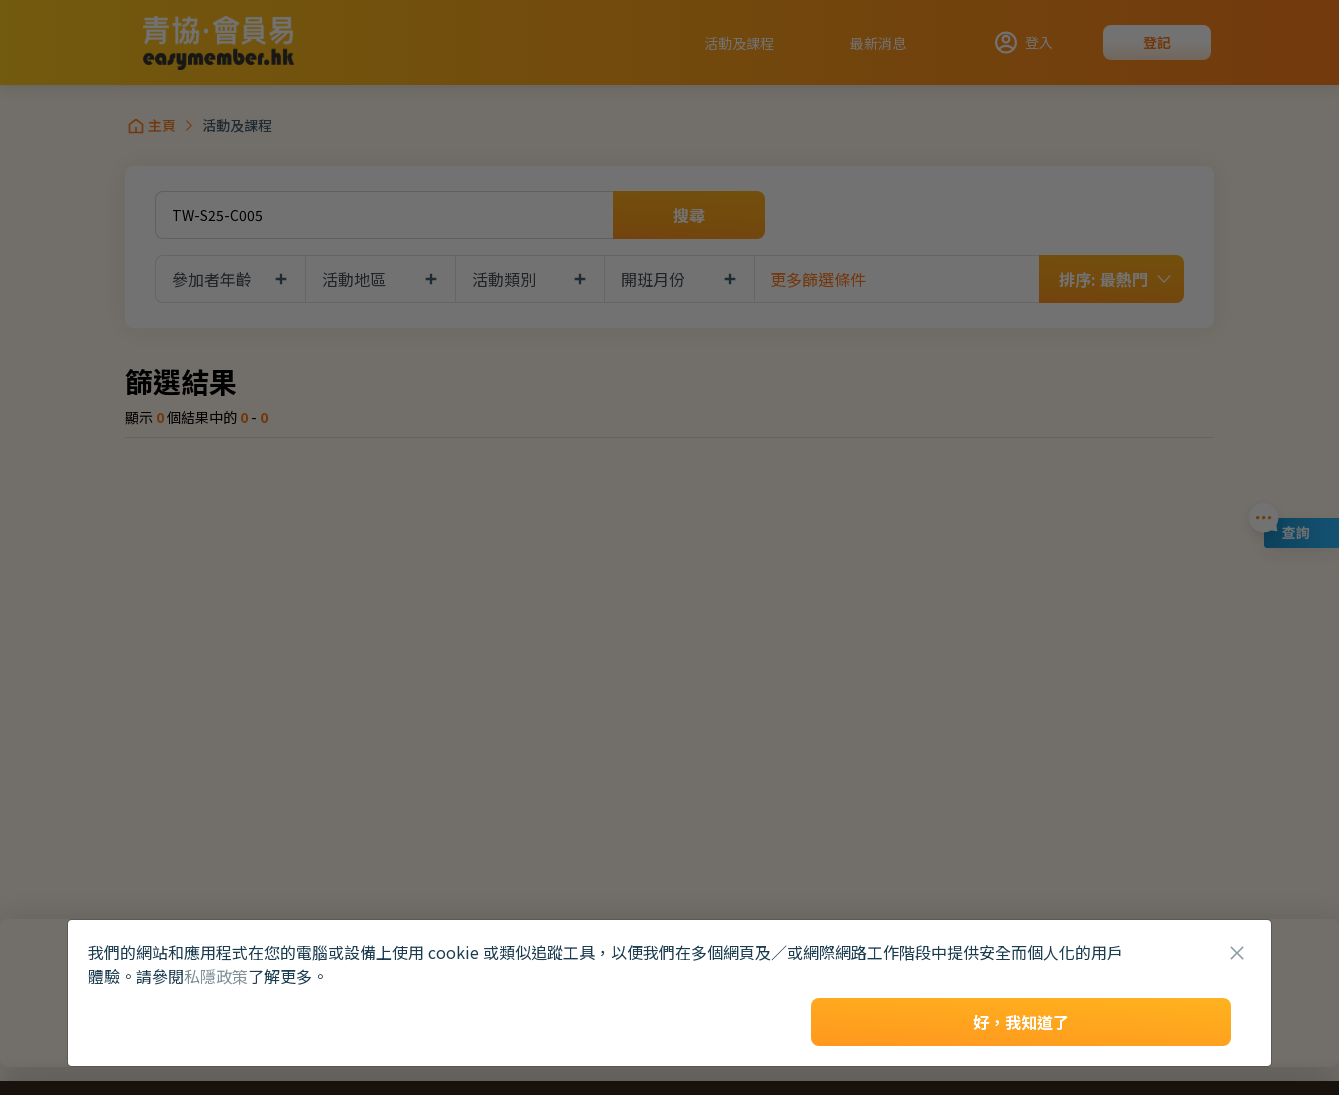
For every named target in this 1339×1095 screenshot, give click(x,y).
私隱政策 (216, 976)
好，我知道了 (1021, 1022)
